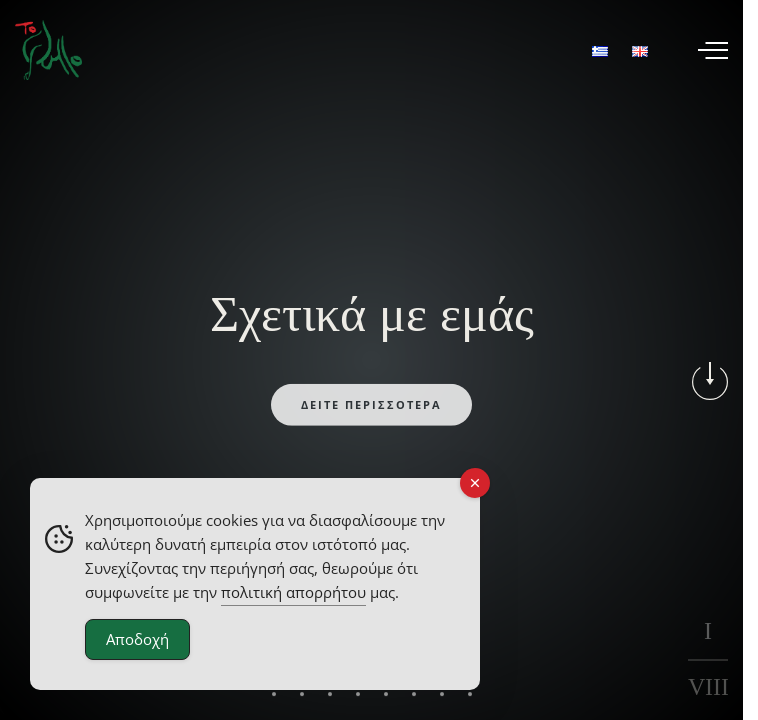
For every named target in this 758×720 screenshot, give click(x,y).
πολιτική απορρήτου (293, 592)
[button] (274, 704)
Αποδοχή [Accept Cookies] (137, 639)
